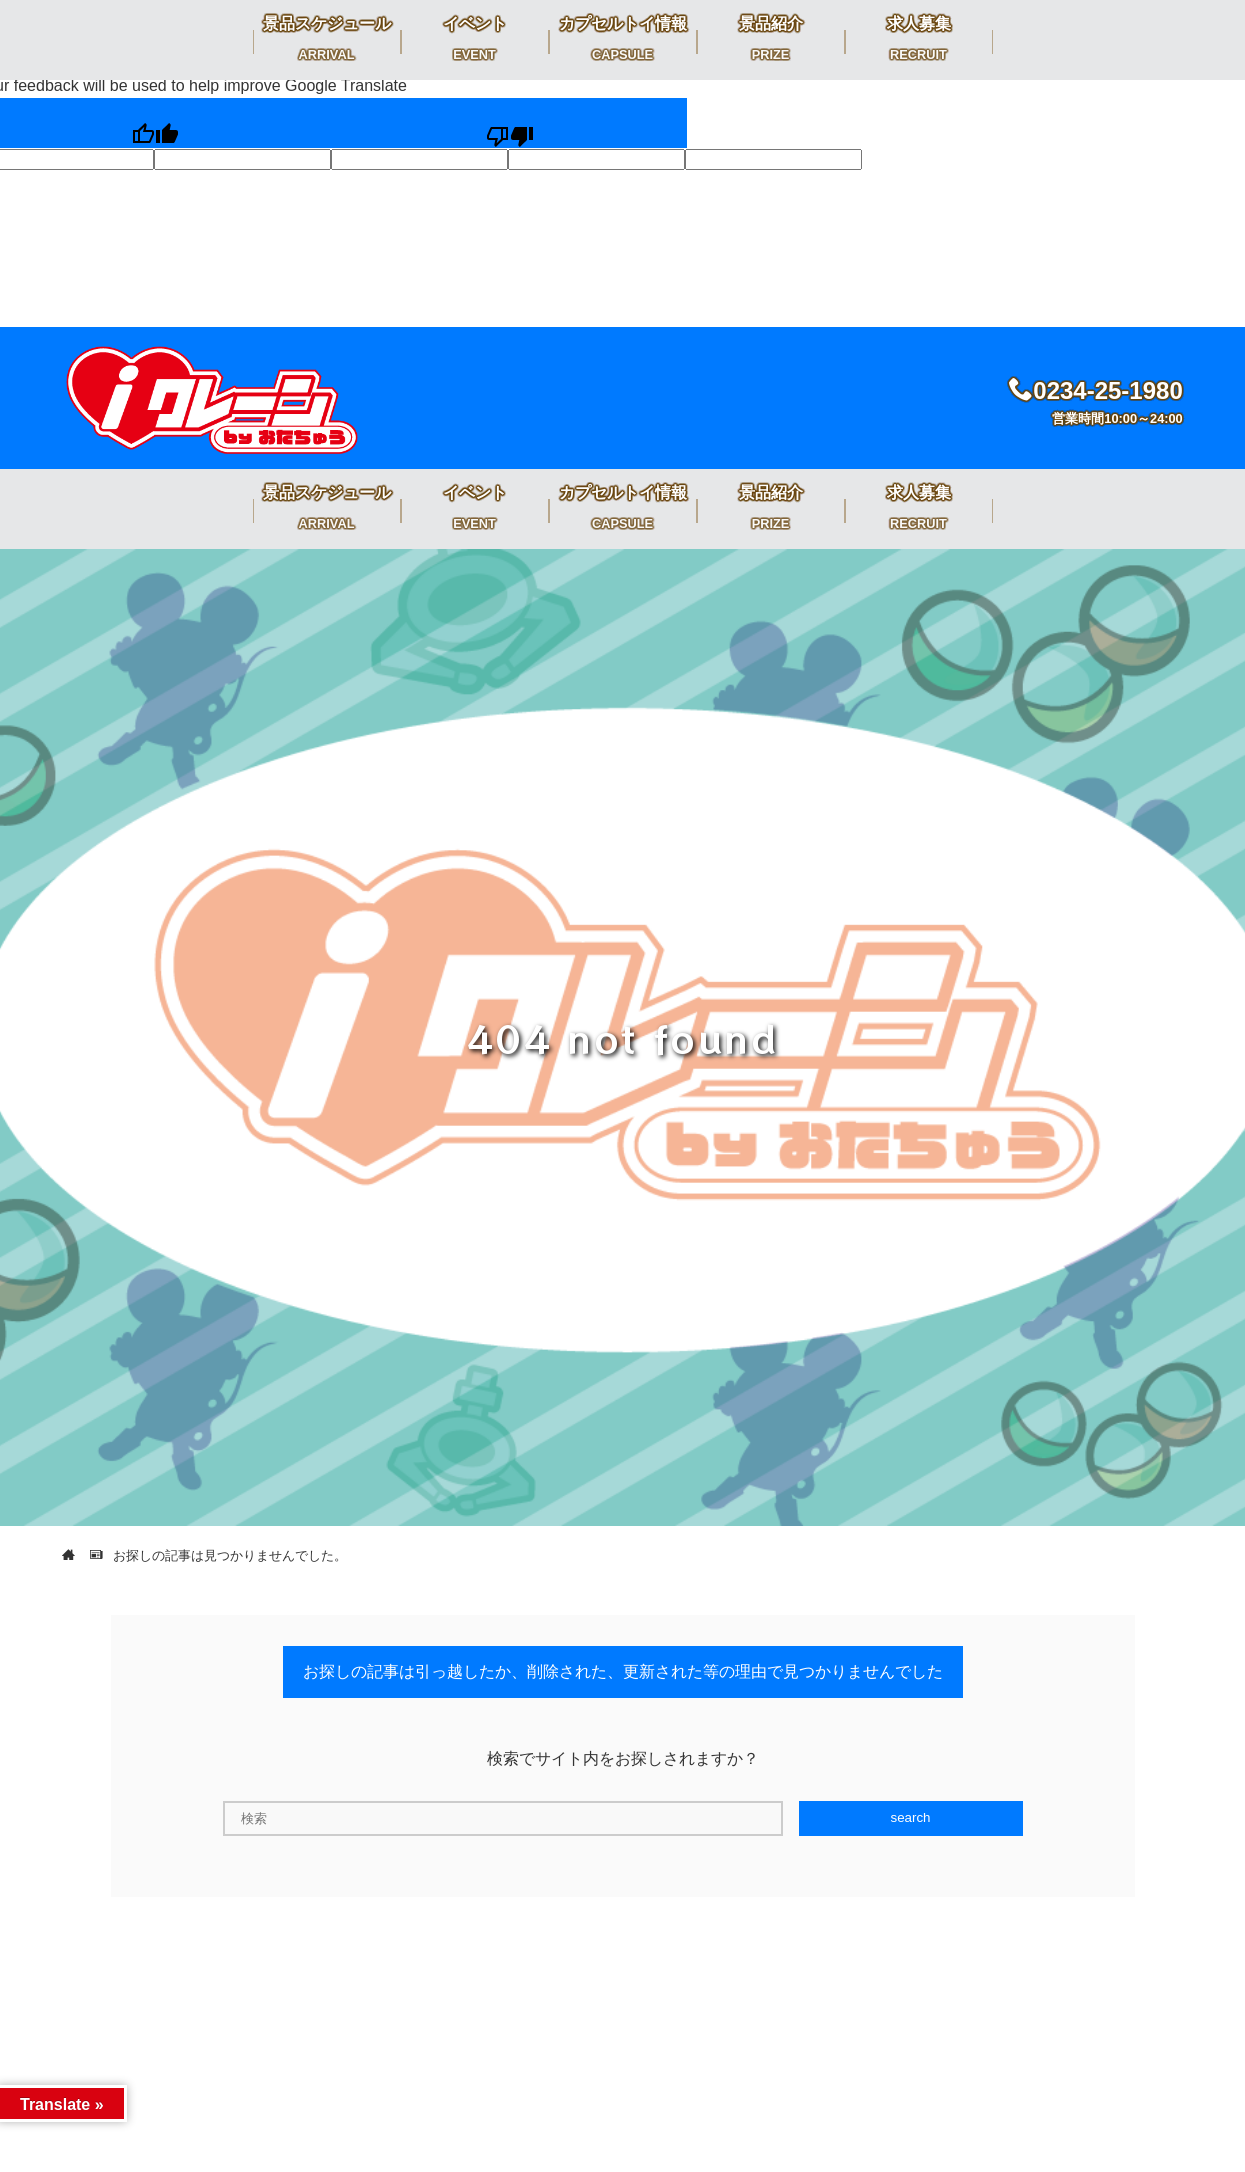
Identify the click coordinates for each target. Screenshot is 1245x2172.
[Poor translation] (509, 123)
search (910, 1817)
